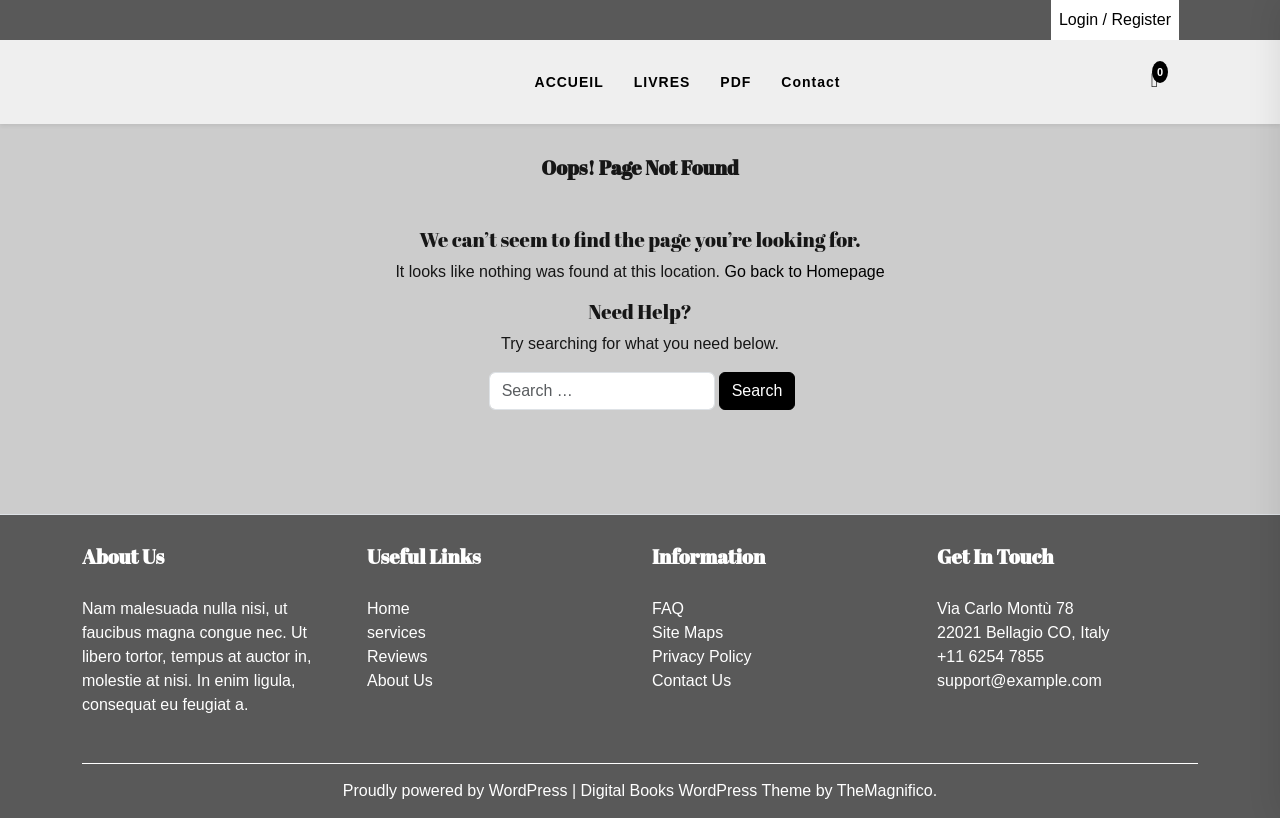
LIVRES (662, 82)
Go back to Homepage (804, 271)
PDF (735, 82)
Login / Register (1115, 19)
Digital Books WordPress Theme (698, 790)
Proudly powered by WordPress (457, 790)
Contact (810, 82)
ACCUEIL (569, 82)
